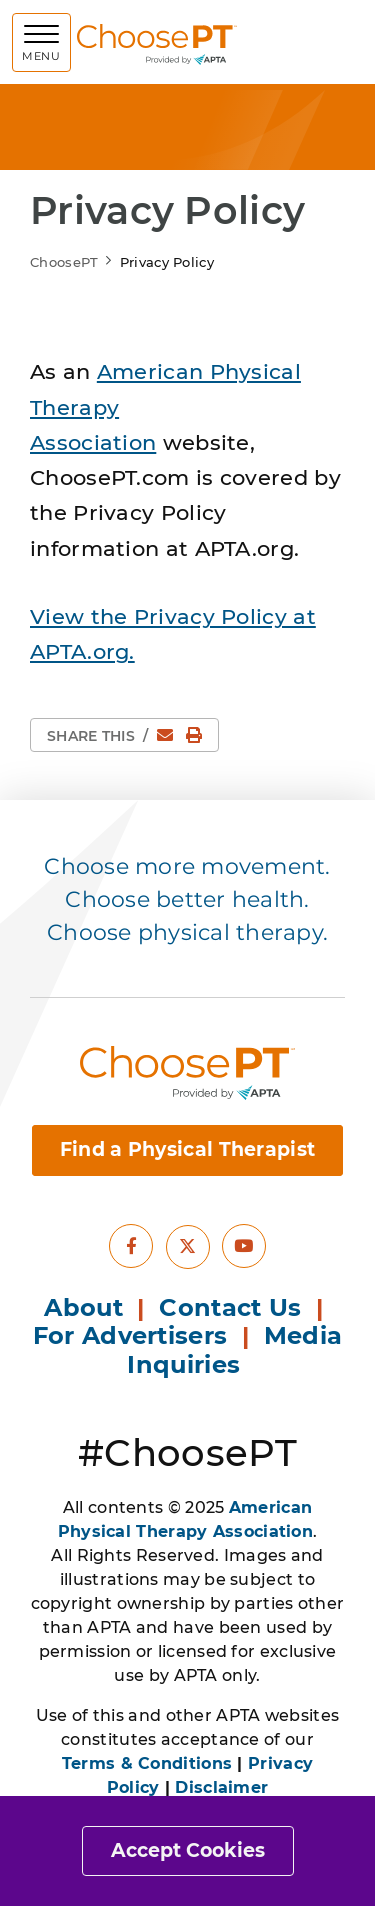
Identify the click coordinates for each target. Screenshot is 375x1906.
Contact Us (230, 1307)
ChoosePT (64, 262)
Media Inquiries (234, 1350)
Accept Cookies (188, 1850)
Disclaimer (221, 1787)
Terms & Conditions (147, 1763)
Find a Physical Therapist (188, 1149)
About (83, 1307)
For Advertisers (134, 1335)
